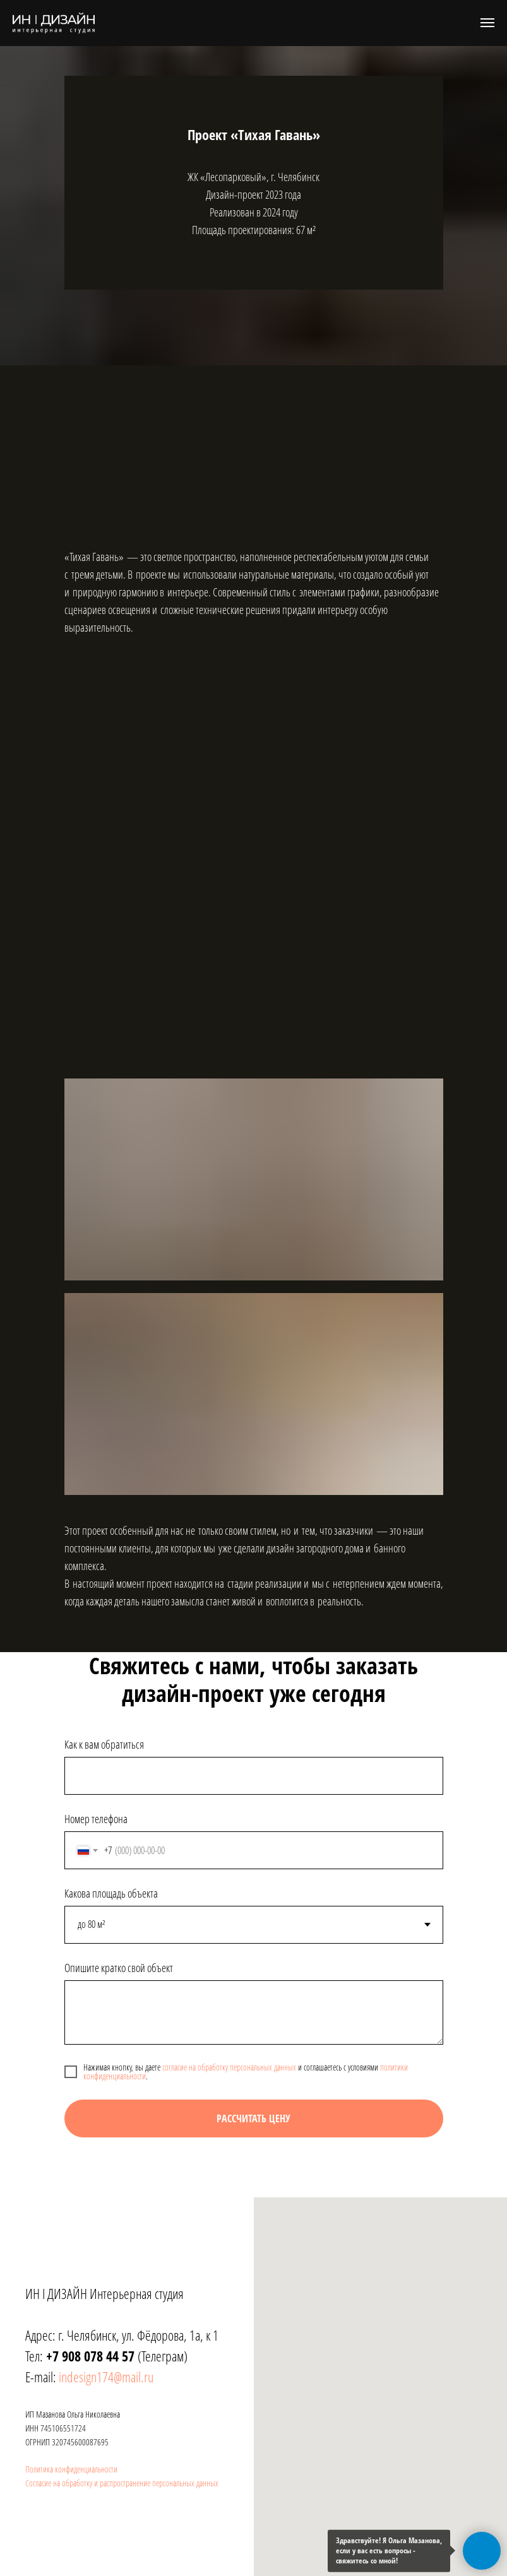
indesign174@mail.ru (106, 2376)
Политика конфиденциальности (71, 2469)
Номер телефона (96, 1818)
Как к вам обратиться (104, 1744)
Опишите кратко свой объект (118, 1967)
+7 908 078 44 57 (88, 2355)
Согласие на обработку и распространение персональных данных (121, 2483)
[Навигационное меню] (487, 22)
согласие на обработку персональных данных (229, 2067)
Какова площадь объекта (111, 1893)
